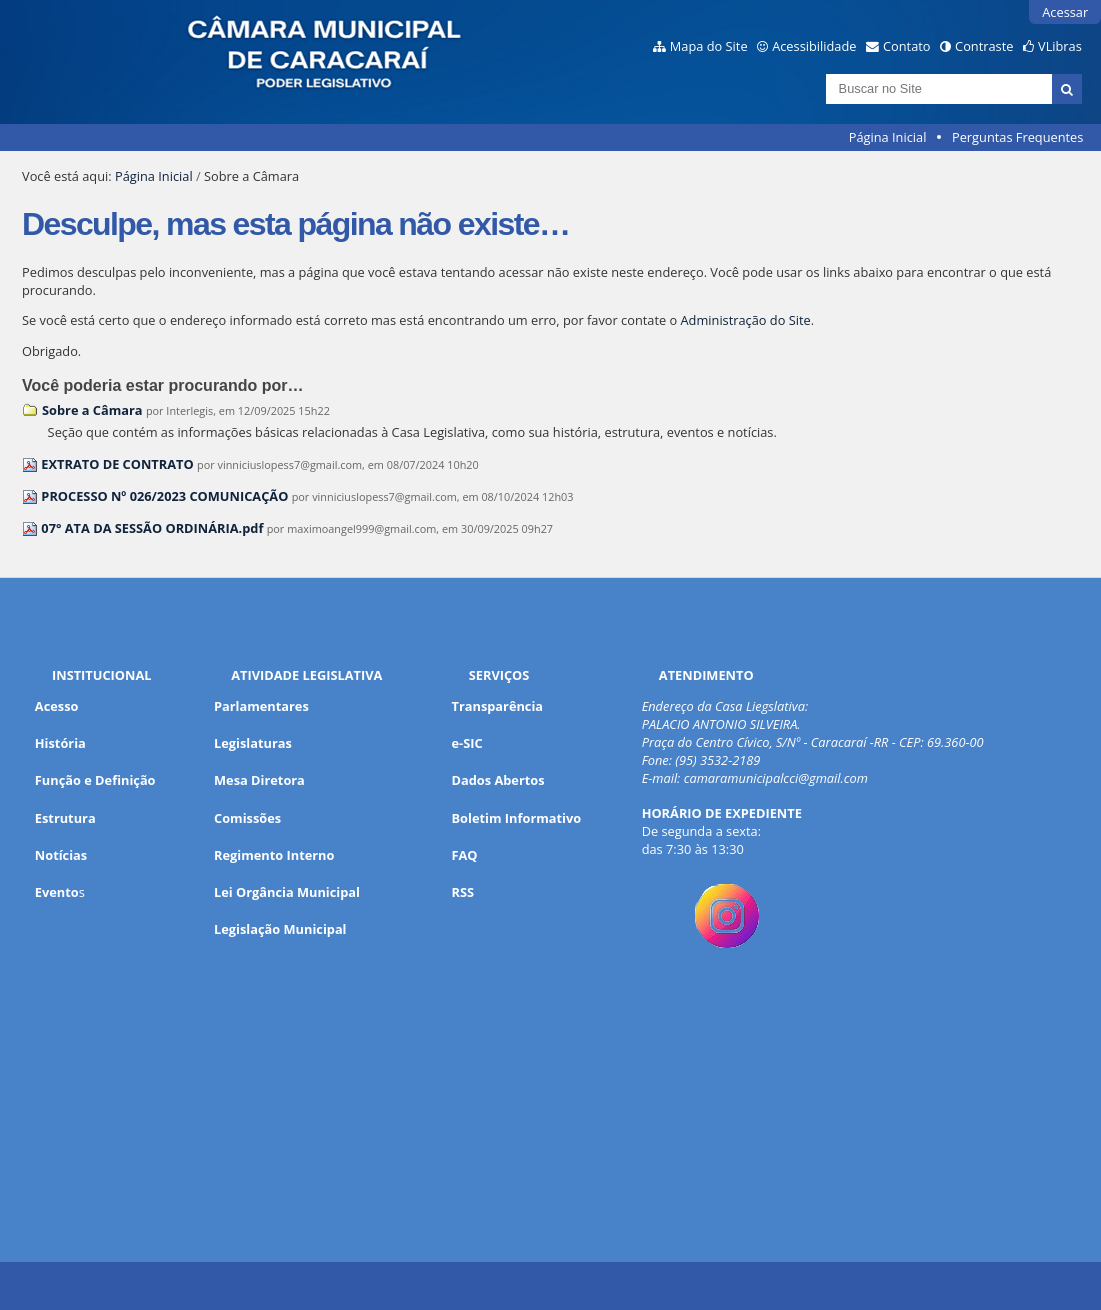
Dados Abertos (498, 780)
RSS (463, 892)
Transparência (498, 706)
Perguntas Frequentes (1017, 137)
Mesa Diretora (259, 780)
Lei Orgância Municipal (287, 892)
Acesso (57, 706)
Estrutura (65, 818)
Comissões (247, 818)
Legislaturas (253, 743)
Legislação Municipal (280, 929)
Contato (907, 46)
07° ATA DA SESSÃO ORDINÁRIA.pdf (152, 528)
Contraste (984, 46)
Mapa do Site (709, 46)
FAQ (465, 855)
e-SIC (467, 743)
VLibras (1060, 46)
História (60, 743)
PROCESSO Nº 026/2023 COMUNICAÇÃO (166, 496)
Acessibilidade (814, 46)
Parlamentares (261, 706)
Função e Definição (95, 780)
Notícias (61, 855)
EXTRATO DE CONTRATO (117, 464)
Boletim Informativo (517, 818)
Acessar (1065, 12)
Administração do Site (746, 320)
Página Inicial (888, 137)
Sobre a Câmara (92, 410)
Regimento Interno (274, 855)
